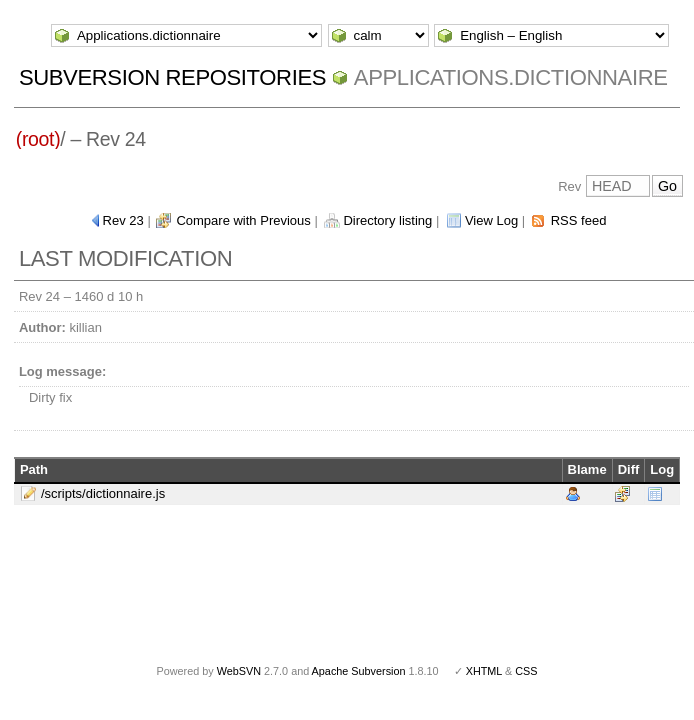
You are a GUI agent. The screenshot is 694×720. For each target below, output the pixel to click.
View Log (491, 220)
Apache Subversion (359, 671)
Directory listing (387, 220)
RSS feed (579, 220)
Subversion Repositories (172, 77)
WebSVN (239, 671)
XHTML (484, 671)
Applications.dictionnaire (511, 77)
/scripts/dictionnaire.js (103, 493)
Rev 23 (123, 220)
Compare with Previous (243, 220)
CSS (526, 671)
